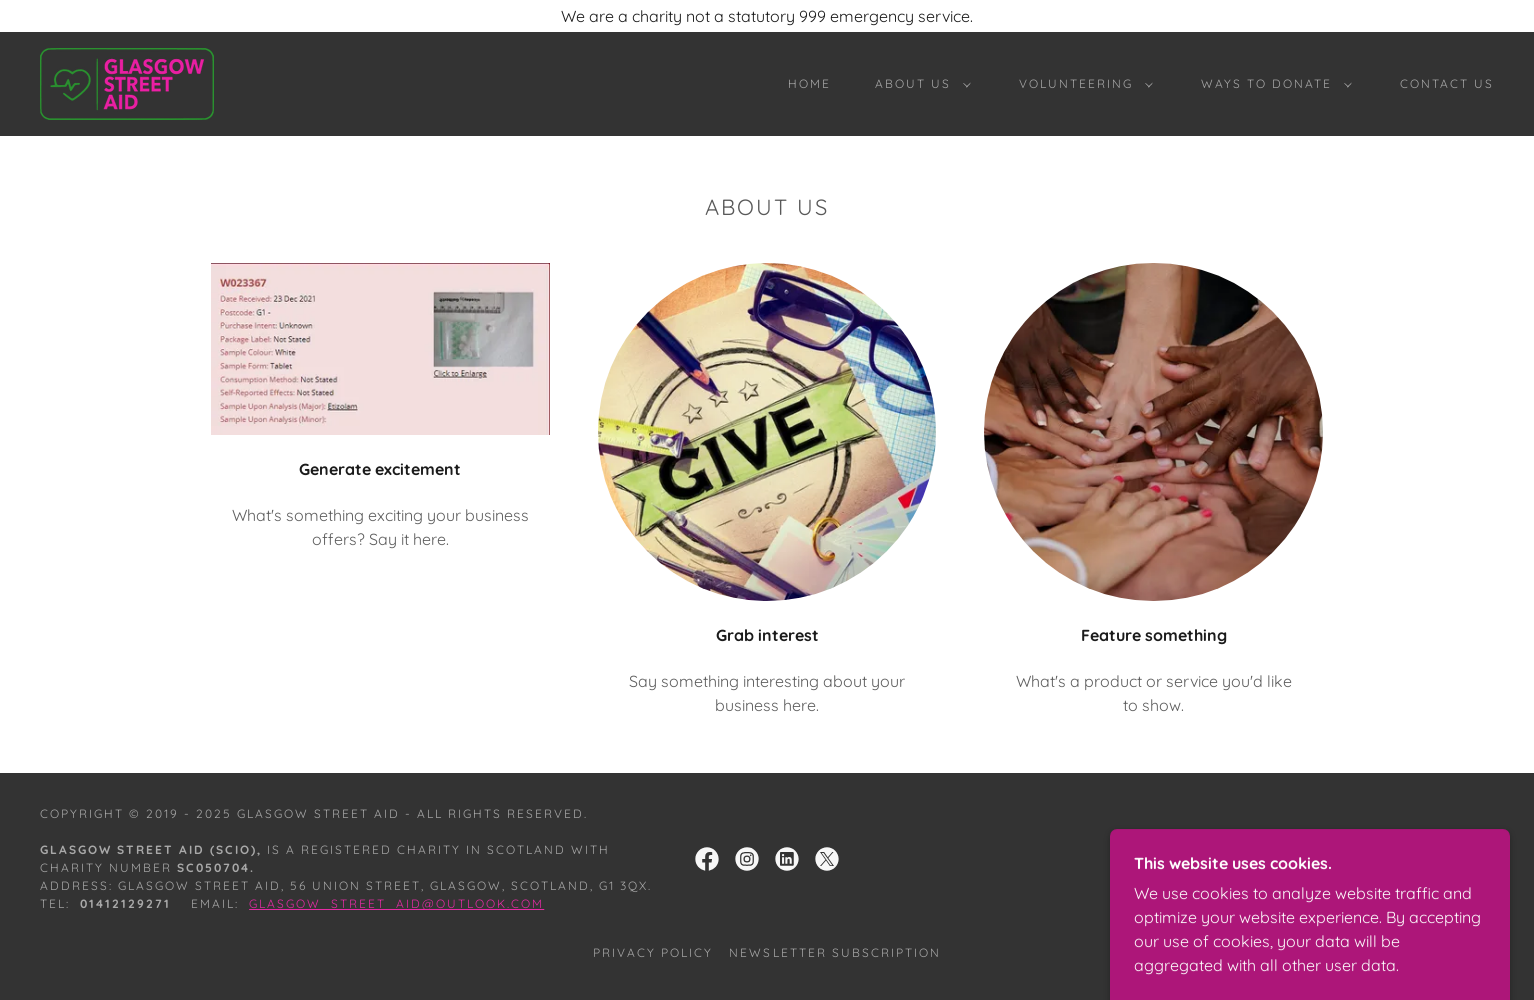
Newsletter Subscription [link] (834, 952)
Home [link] (809, 83)
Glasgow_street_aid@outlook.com (396, 903)
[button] (919, 84)
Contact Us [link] (1447, 83)
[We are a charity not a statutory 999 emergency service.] (767, 16)
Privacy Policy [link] (653, 952)
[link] (127, 82)
